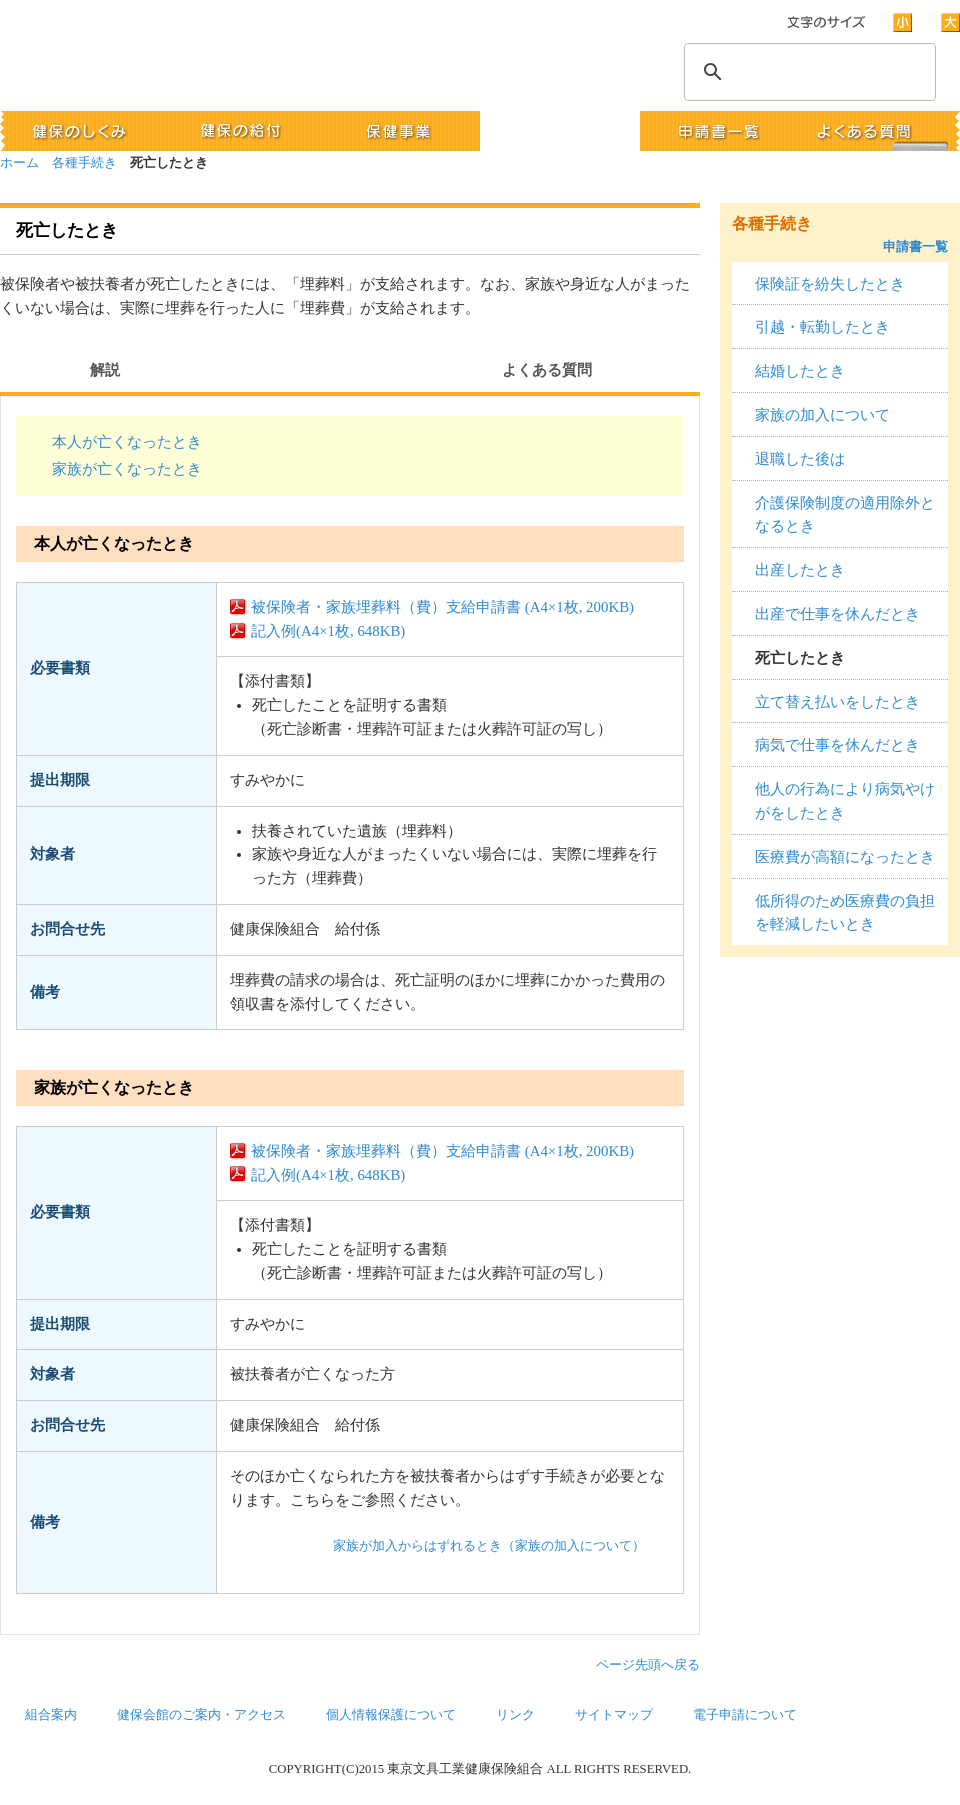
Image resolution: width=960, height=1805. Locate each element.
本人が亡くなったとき (127, 442)
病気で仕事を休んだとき (837, 745)
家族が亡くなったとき (127, 469)
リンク (515, 1715)
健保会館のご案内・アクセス (201, 1715)
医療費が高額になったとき (845, 857)
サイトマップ (614, 1715)
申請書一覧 (915, 246)
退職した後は (800, 459)
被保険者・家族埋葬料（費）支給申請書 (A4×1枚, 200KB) (442, 607)
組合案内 (51, 1715)
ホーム (19, 163)
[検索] (807, 72)
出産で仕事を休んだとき (837, 614)
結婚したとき (800, 371)
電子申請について (745, 1715)
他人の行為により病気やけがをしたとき (845, 801)
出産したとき (800, 570)
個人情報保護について (391, 1715)
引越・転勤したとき (822, 327)
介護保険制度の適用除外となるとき (845, 515)
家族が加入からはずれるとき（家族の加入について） (489, 1546)
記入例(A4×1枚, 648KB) (328, 631)
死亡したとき (800, 658)
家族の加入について (822, 415)
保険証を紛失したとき (830, 284)
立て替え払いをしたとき (837, 702)
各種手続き (84, 163)
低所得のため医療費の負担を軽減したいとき (845, 913)
